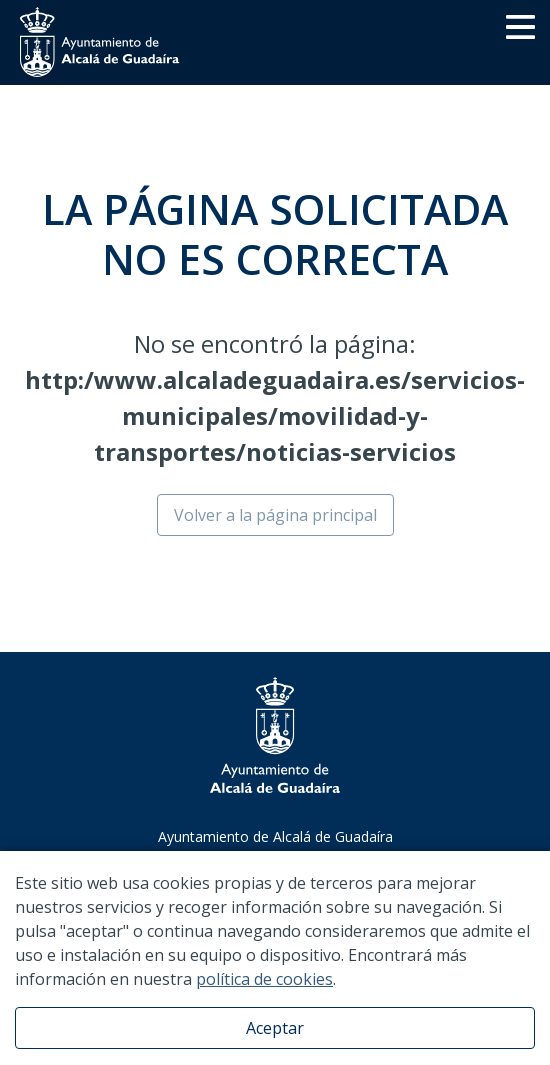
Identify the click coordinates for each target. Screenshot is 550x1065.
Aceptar (275, 1028)
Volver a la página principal (275, 515)
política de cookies (264, 979)
